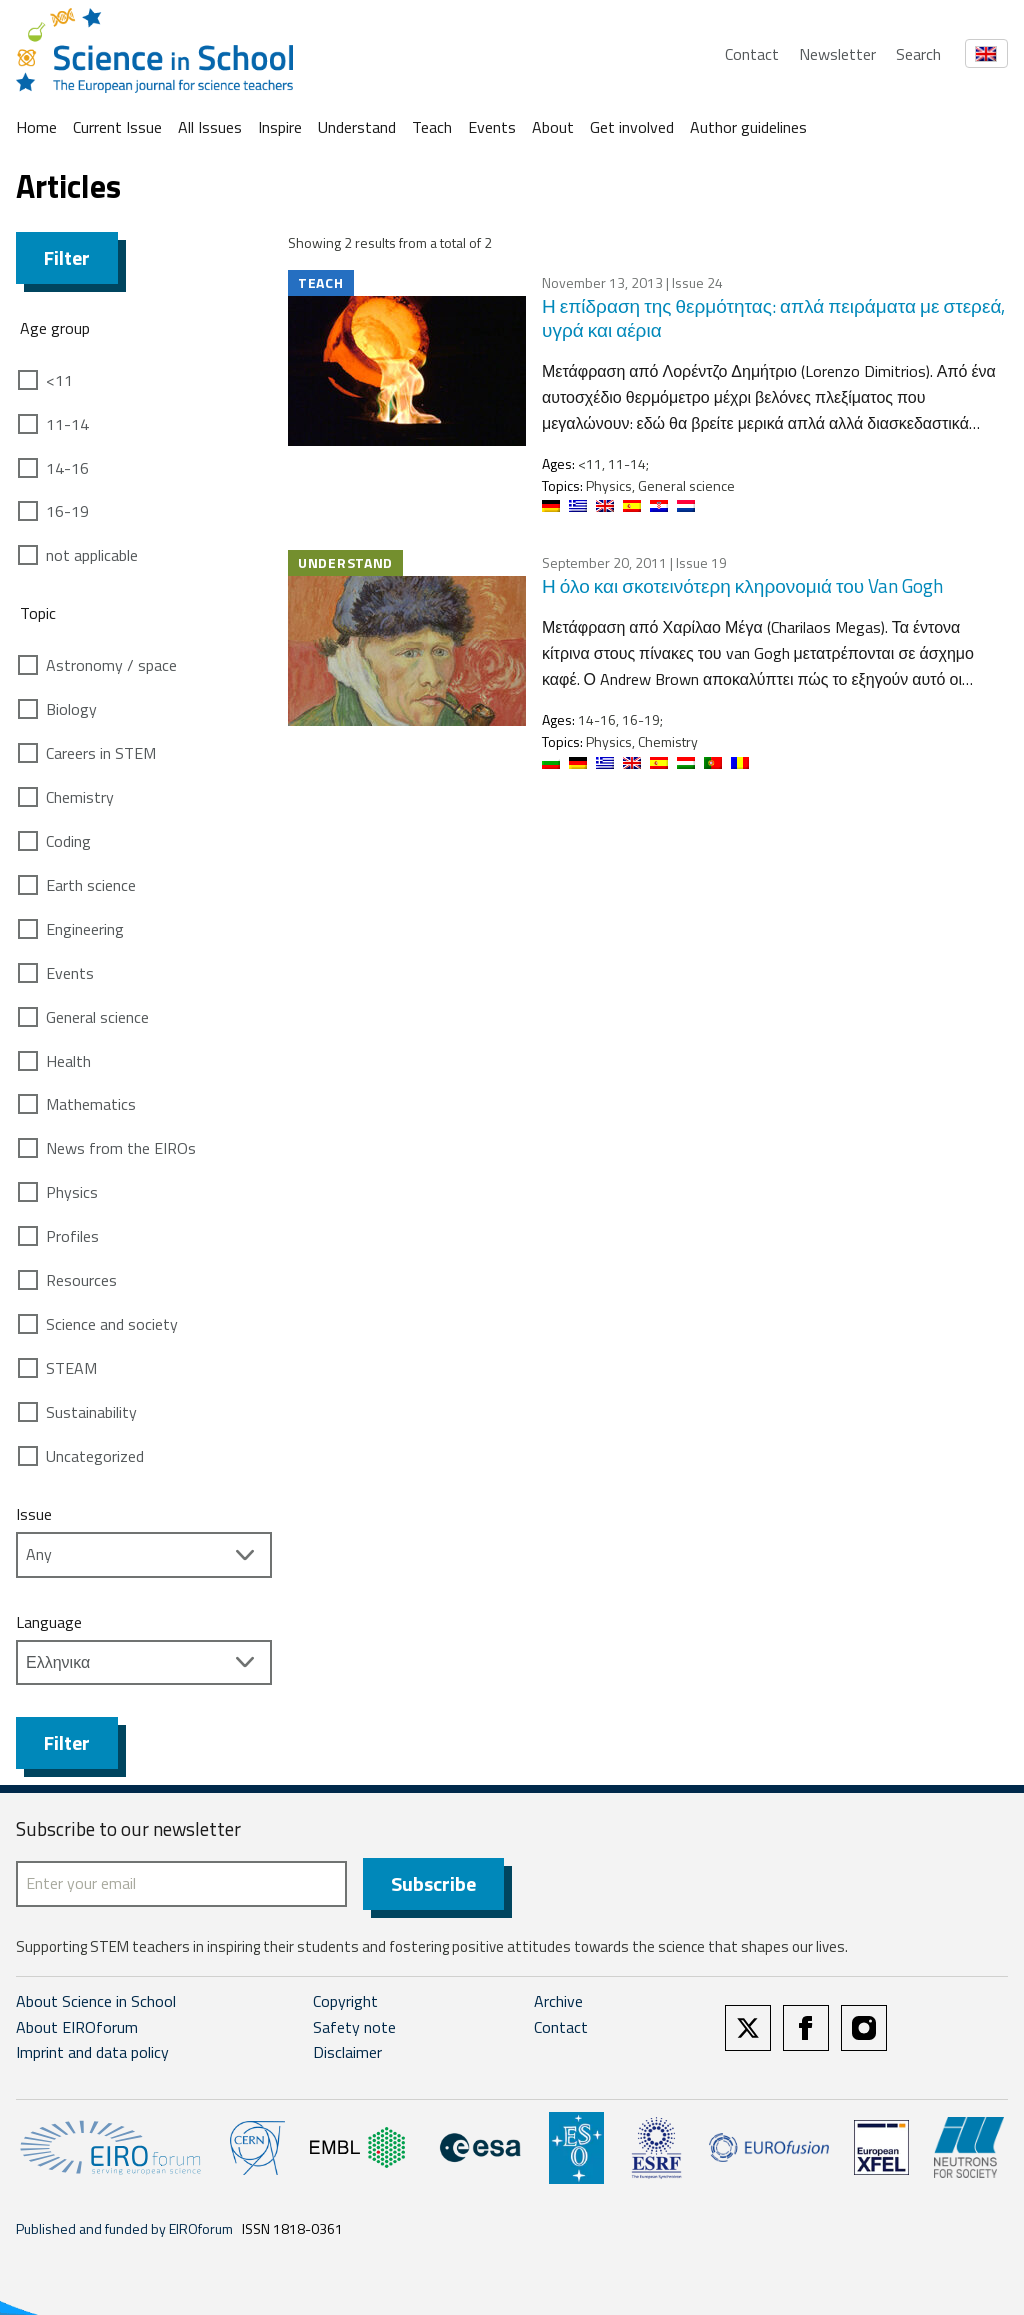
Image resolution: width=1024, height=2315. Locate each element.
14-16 (67, 468)
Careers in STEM (101, 753)
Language (49, 1622)
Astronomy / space (111, 665)
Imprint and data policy (92, 2052)
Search (918, 54)
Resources (81, 1280)
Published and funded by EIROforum (124, 2228)
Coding (68, 841)
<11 (59, 380)
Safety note (354, 2027)
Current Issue (117, 127)
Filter (67, 257)
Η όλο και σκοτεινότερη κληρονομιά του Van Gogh (742, 585)
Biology (71, 709)
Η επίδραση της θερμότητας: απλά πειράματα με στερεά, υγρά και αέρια (773, 318)
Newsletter (837, 54)
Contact (752, 54)
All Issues (210, 127)
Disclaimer (347, 2052)
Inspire (280, 127)
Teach (432, 127)
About (553, 127)
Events (492, 127)
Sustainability (91, 1412)
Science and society (112, 1324)
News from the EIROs (121, 1148)
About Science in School (96, 2001)
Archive (558, 2001)
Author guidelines (748, 127)
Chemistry (80, 797)
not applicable (92, 555)
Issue (34, 1514)
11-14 (67, 424)
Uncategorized (95, 1456)
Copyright (345, 2001)
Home (36, 127)
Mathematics (91, 1104)
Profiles (72, 1236)
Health (68, 1061)
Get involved (632, 127)
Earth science (91, 885)
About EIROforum (77, 2027)
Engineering (85, 929)
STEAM (71, 1368)
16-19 (67, 511)
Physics (72, 1192)
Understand (357, 127)
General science (97, 1017)
